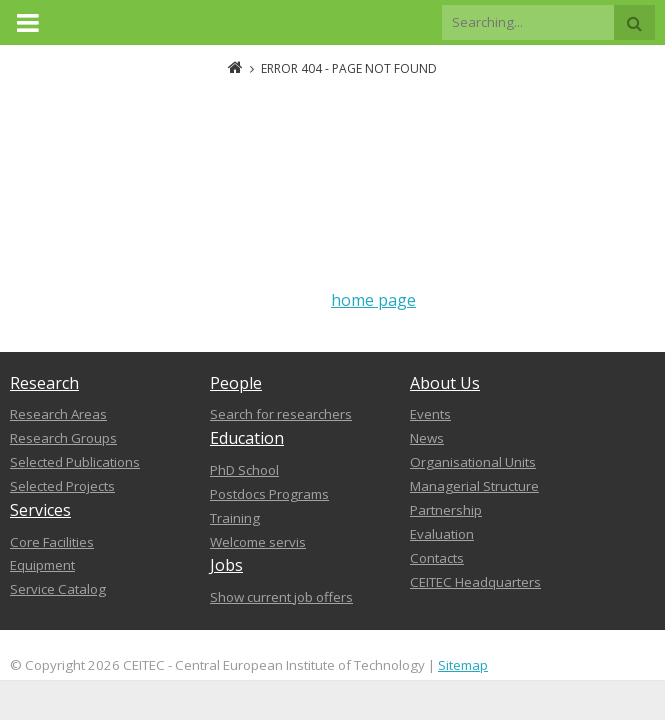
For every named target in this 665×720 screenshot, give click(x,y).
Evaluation (442, 534)
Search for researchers (281, 414)
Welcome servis (258, 542)
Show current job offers (281, 597)
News (427, 438)
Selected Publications (75, 462)
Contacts (437, 558)
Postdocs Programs (269, 494)
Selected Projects (62, 486)
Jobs (226, 565)
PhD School (244, 470)
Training (235, 518)
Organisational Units (473, 462)
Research (44, 383)
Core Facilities (52, 542)
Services (40, 510)
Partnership (446, 510)
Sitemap (463, 665)
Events (430, 414)
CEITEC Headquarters (475, 582)
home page (373, 300)
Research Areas (58, 414)
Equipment (42, 565)
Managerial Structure (474, 486)
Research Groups (63, 438)
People (236, 383)
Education (247, 438)
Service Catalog (58, 589)
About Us (445, 383)
